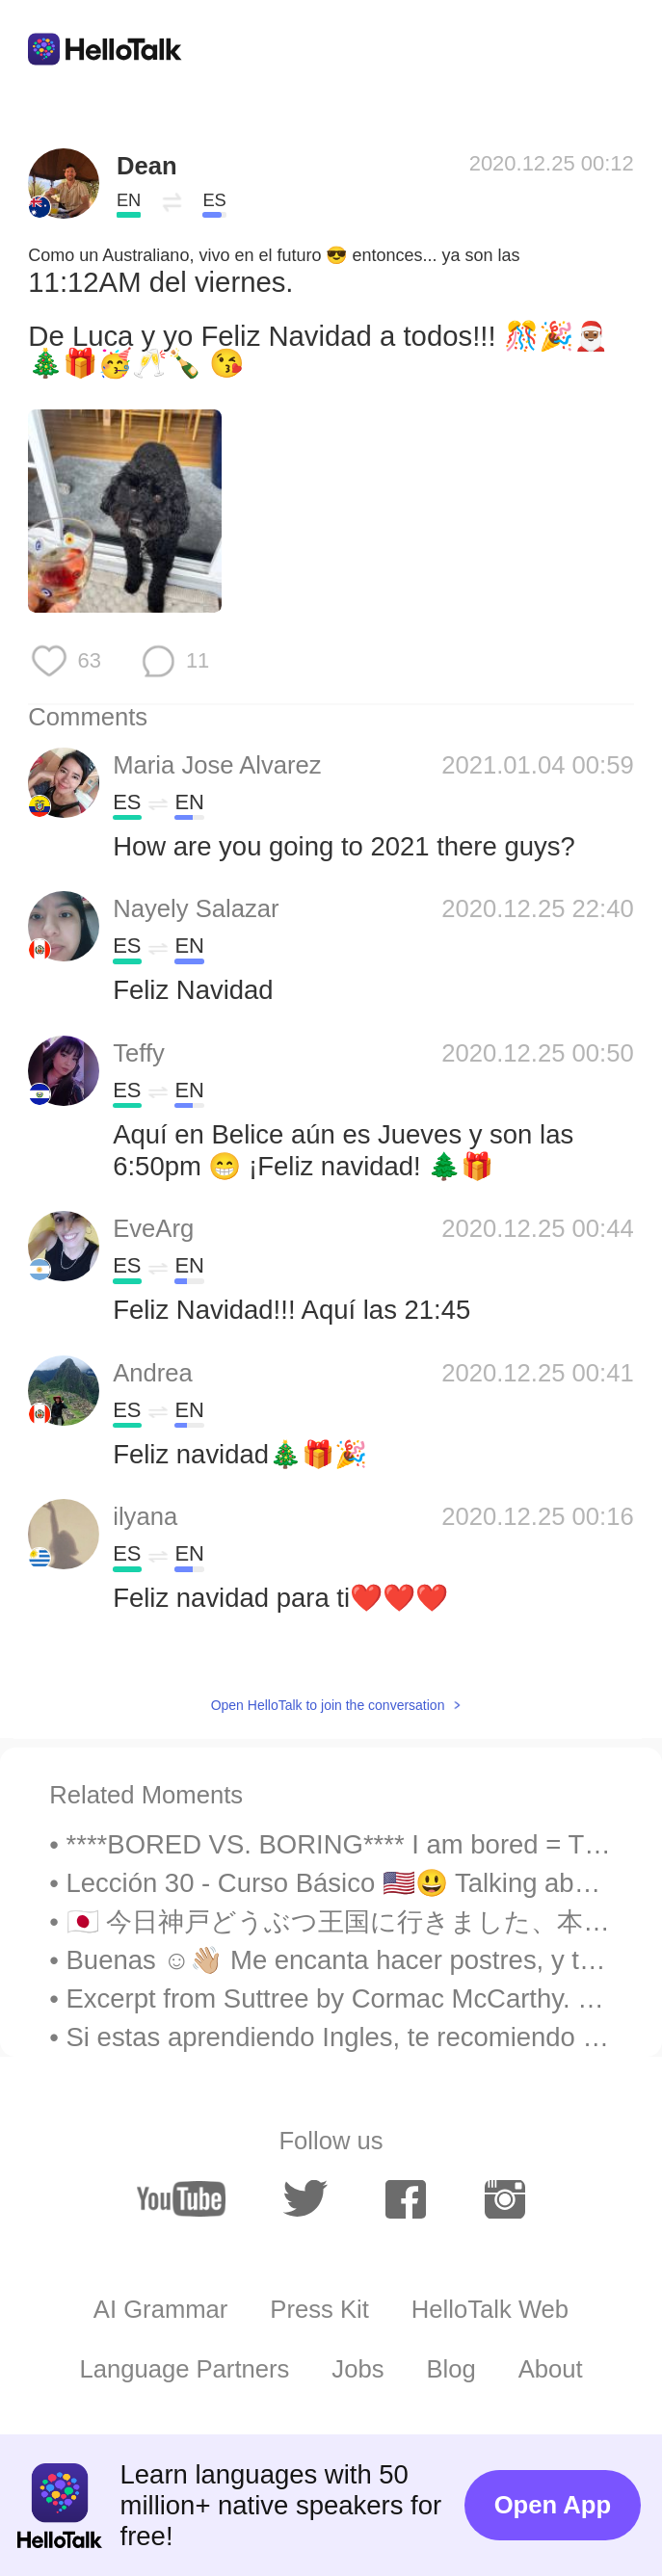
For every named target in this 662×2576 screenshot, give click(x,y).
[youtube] (181, 2199)
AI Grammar (160, 2309)
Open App (552, 2504)
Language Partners (184, 2368)
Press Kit (319, 2309)
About (550, 2368)
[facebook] (405, 2199)
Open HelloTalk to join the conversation (328, 1705)
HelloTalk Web (490, 2309)
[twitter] (305, 2198)
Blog (450, 2368)
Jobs (357, 2368)
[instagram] (505, 2199)
